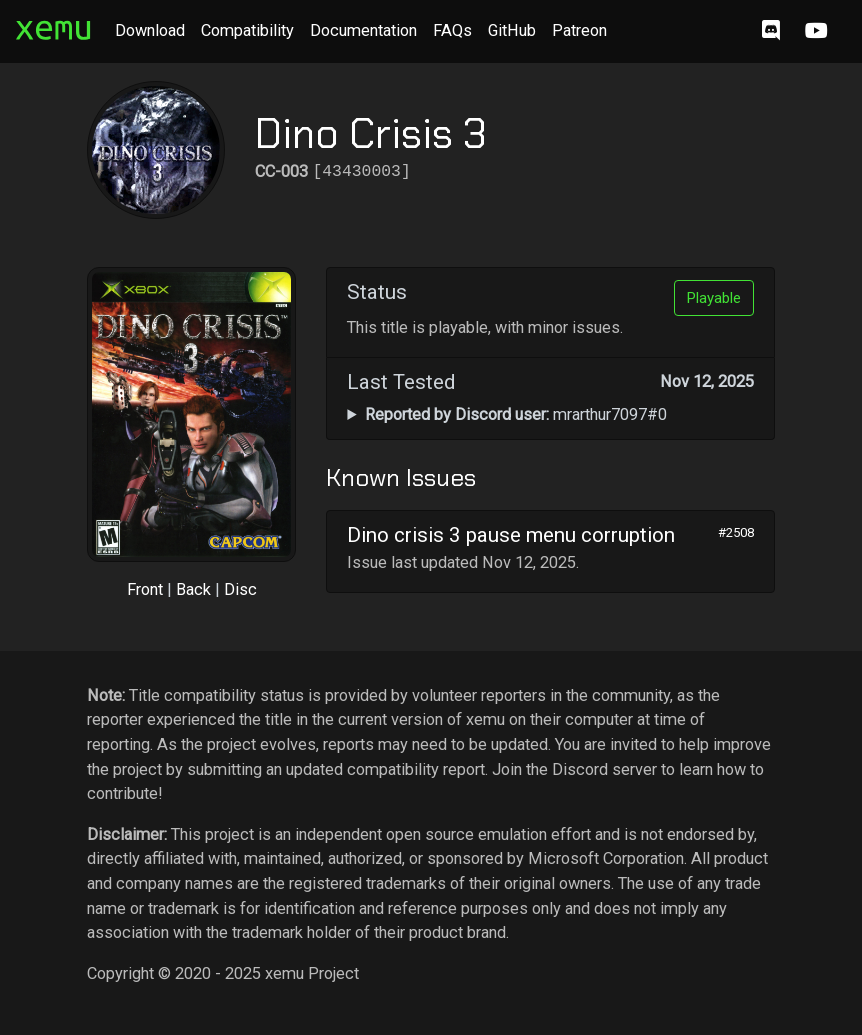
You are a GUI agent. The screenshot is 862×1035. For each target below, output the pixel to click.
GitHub (512, 30)
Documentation (363, 30)
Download (150, 30)
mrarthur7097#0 (516, 414)
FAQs (452, 30)
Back (193, 589)
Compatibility (247, 30)
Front (145, 589)
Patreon (579, 30)
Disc (240, 589)
